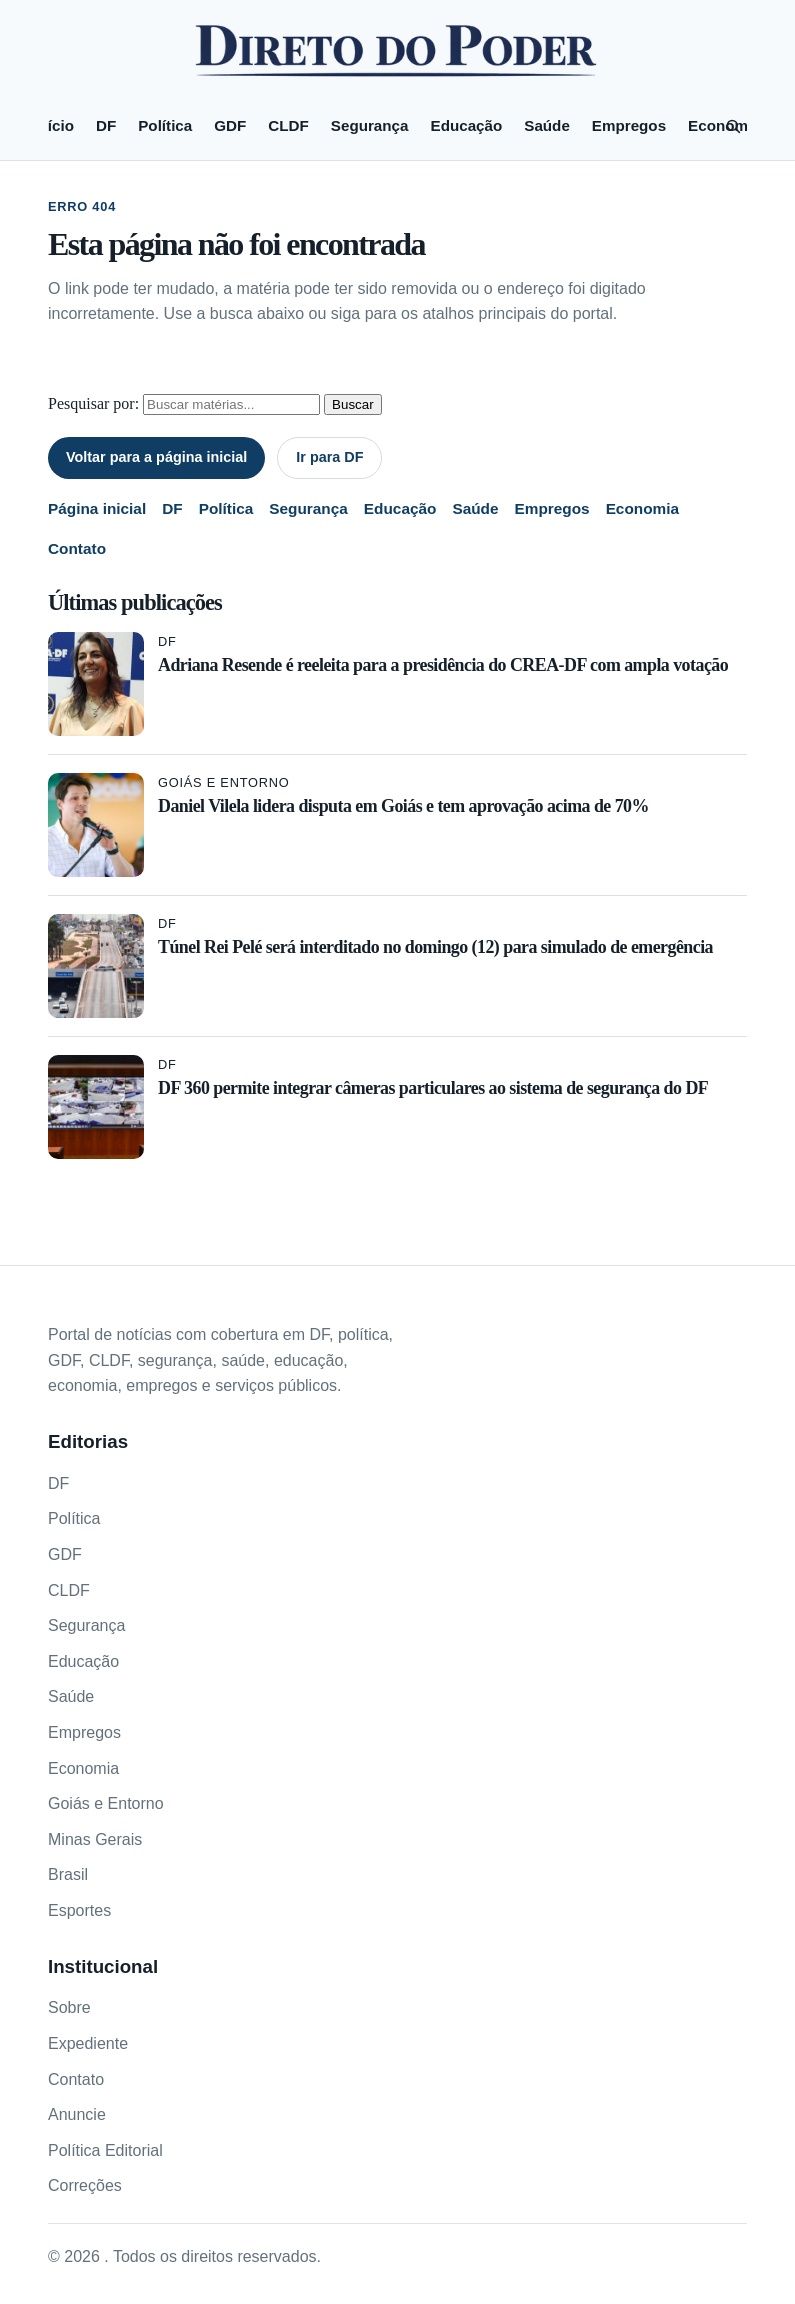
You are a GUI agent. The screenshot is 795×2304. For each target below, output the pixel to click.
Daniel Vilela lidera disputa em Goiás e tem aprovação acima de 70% (403, 806)
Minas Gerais (95, 1839)
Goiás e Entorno (223, 782)
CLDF (288, 125)
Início (54, 125)
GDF (230, 125)
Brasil (68, 1874)
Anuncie (77, 2114)
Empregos (629, 125)
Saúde (547, 125)
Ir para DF (329, 457)
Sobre (69, 2007)
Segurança (370, 125)
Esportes (79, 1910)
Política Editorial (105, 2150)
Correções (85, 2185)
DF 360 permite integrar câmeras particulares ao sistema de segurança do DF (433, 1088)
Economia (642, 508)
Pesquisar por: (93, 403)
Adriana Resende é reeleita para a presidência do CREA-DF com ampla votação (443, 665)
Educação (467, 125)
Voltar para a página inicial (156, 457)
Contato (77, 548)
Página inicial (97, 508)
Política (165, 125)
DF (106, 125)
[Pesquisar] (733, 126)
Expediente (88, 2043)
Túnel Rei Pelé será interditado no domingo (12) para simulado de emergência (435, 947)
